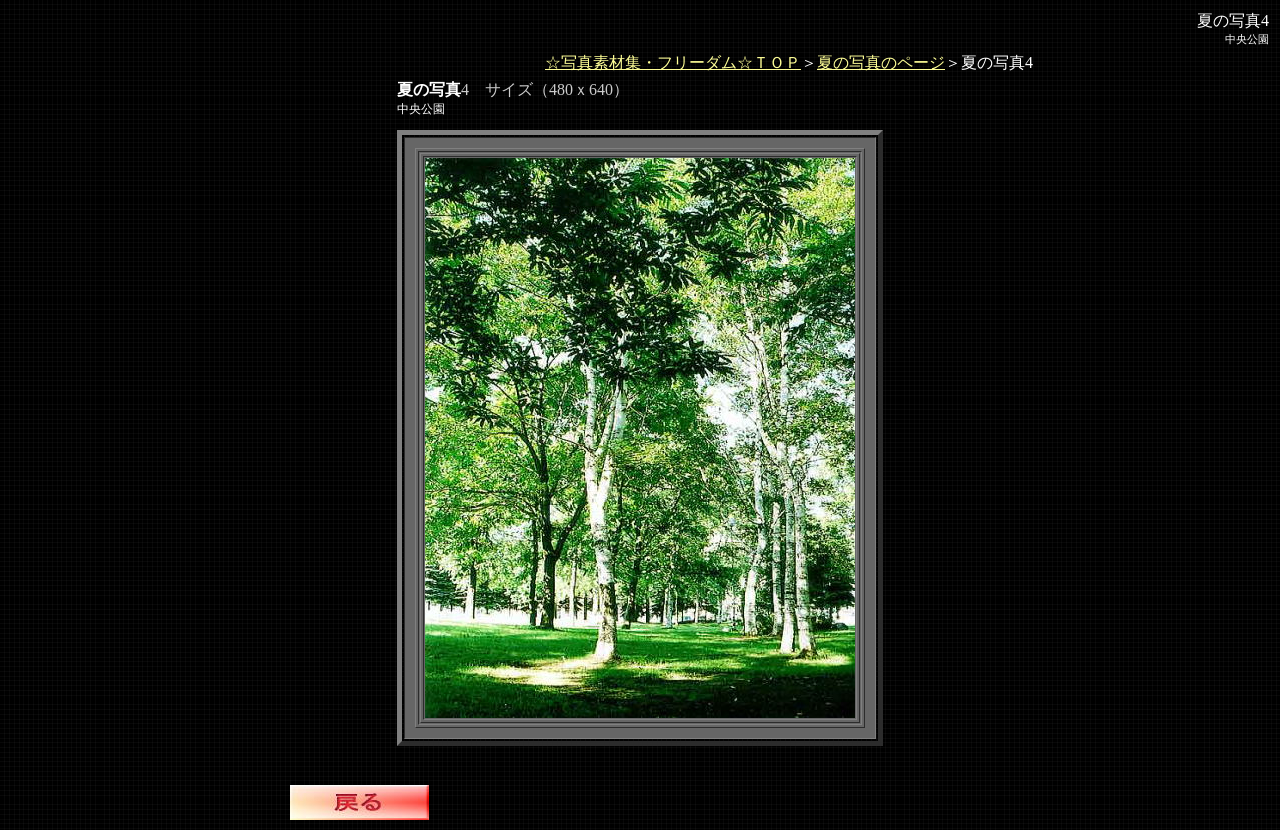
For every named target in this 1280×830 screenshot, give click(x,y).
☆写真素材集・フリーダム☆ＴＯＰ (673, 62)
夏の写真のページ (881, 62)
